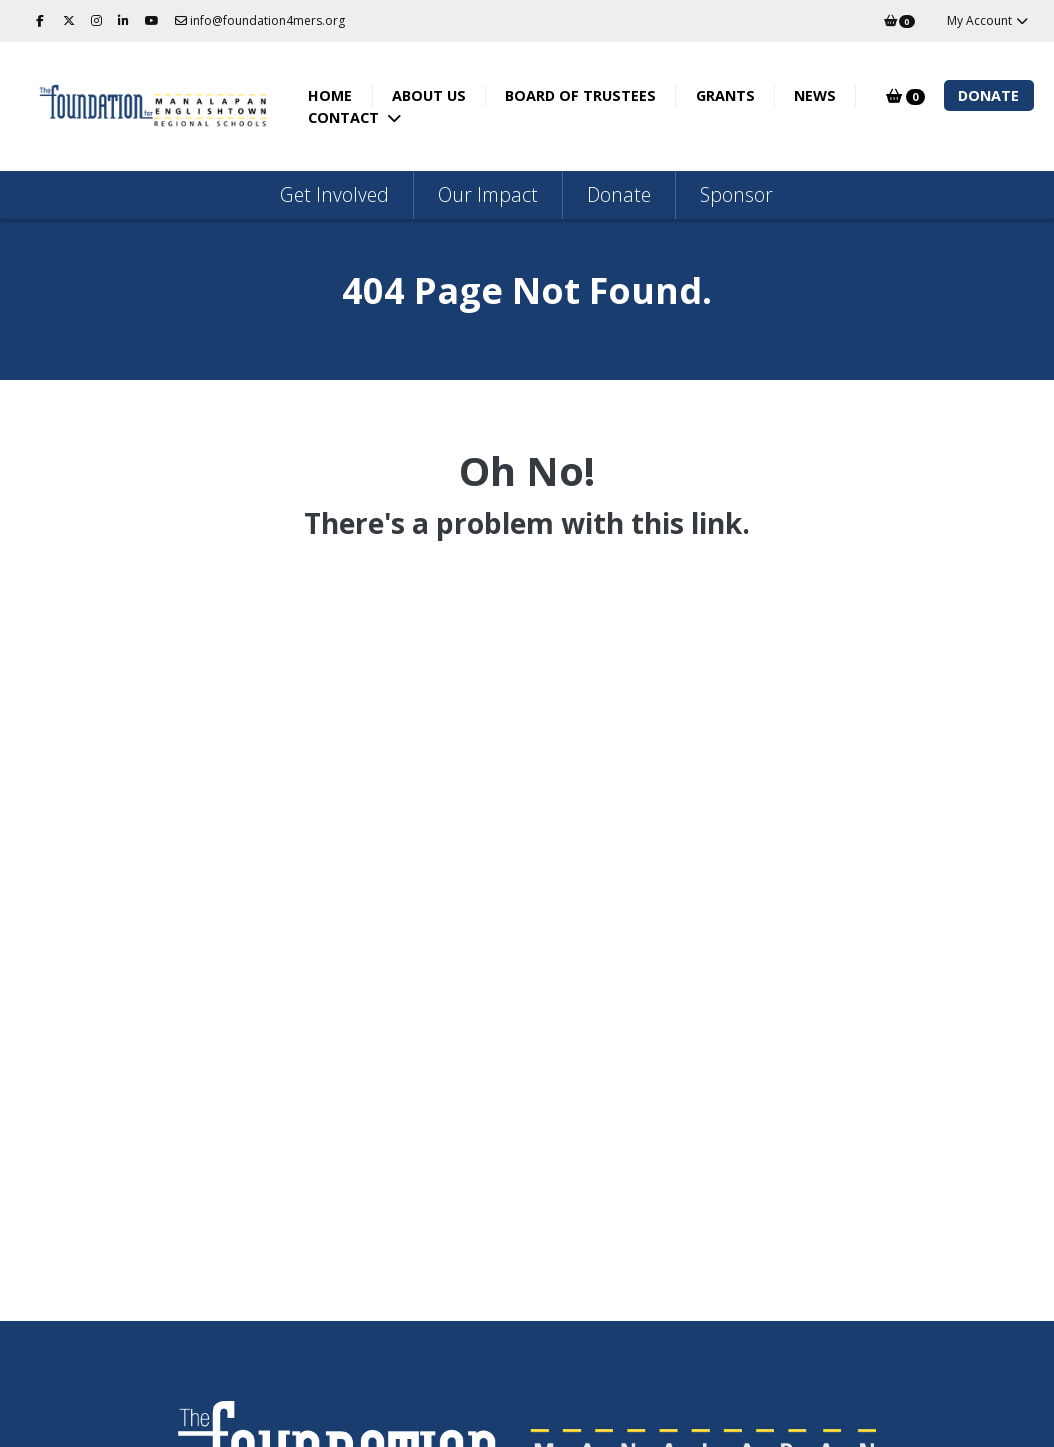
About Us (436, 95)
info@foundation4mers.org (260, 20)
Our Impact (488, 194)
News (822, 95)
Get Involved (334, 194)
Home (337, 95)
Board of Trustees (587, 95)
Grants (732, 95)
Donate (988, 95)
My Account (988, 20)
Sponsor (736, 194)
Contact (352, 117)
